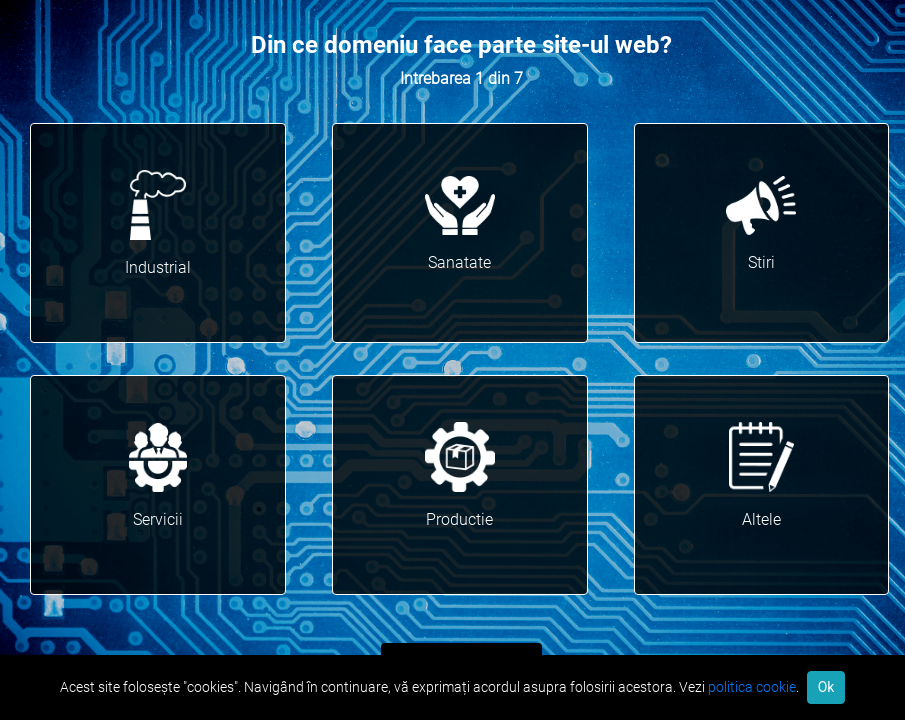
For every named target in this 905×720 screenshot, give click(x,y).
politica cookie (752, 687)
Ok (826, 687)
